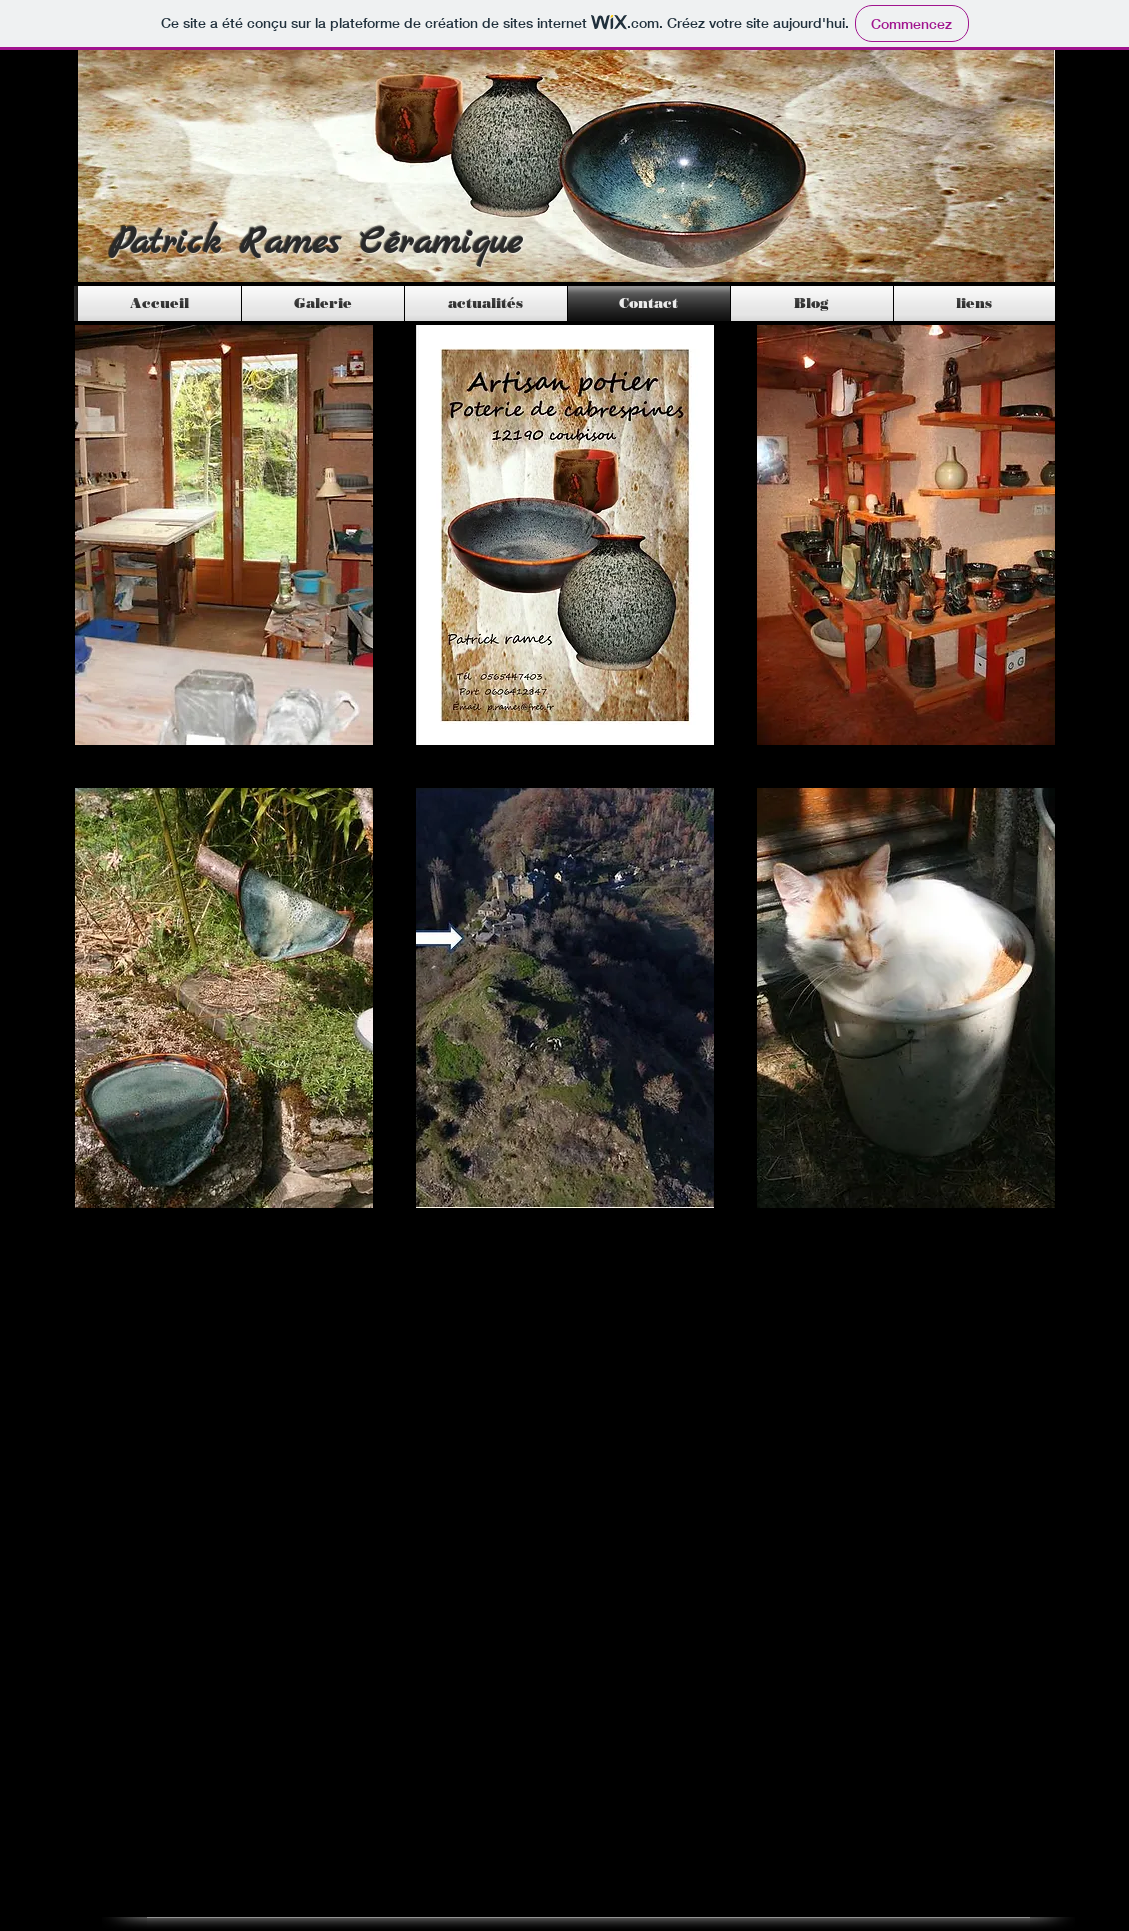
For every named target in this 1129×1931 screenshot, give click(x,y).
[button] (224, 535)
